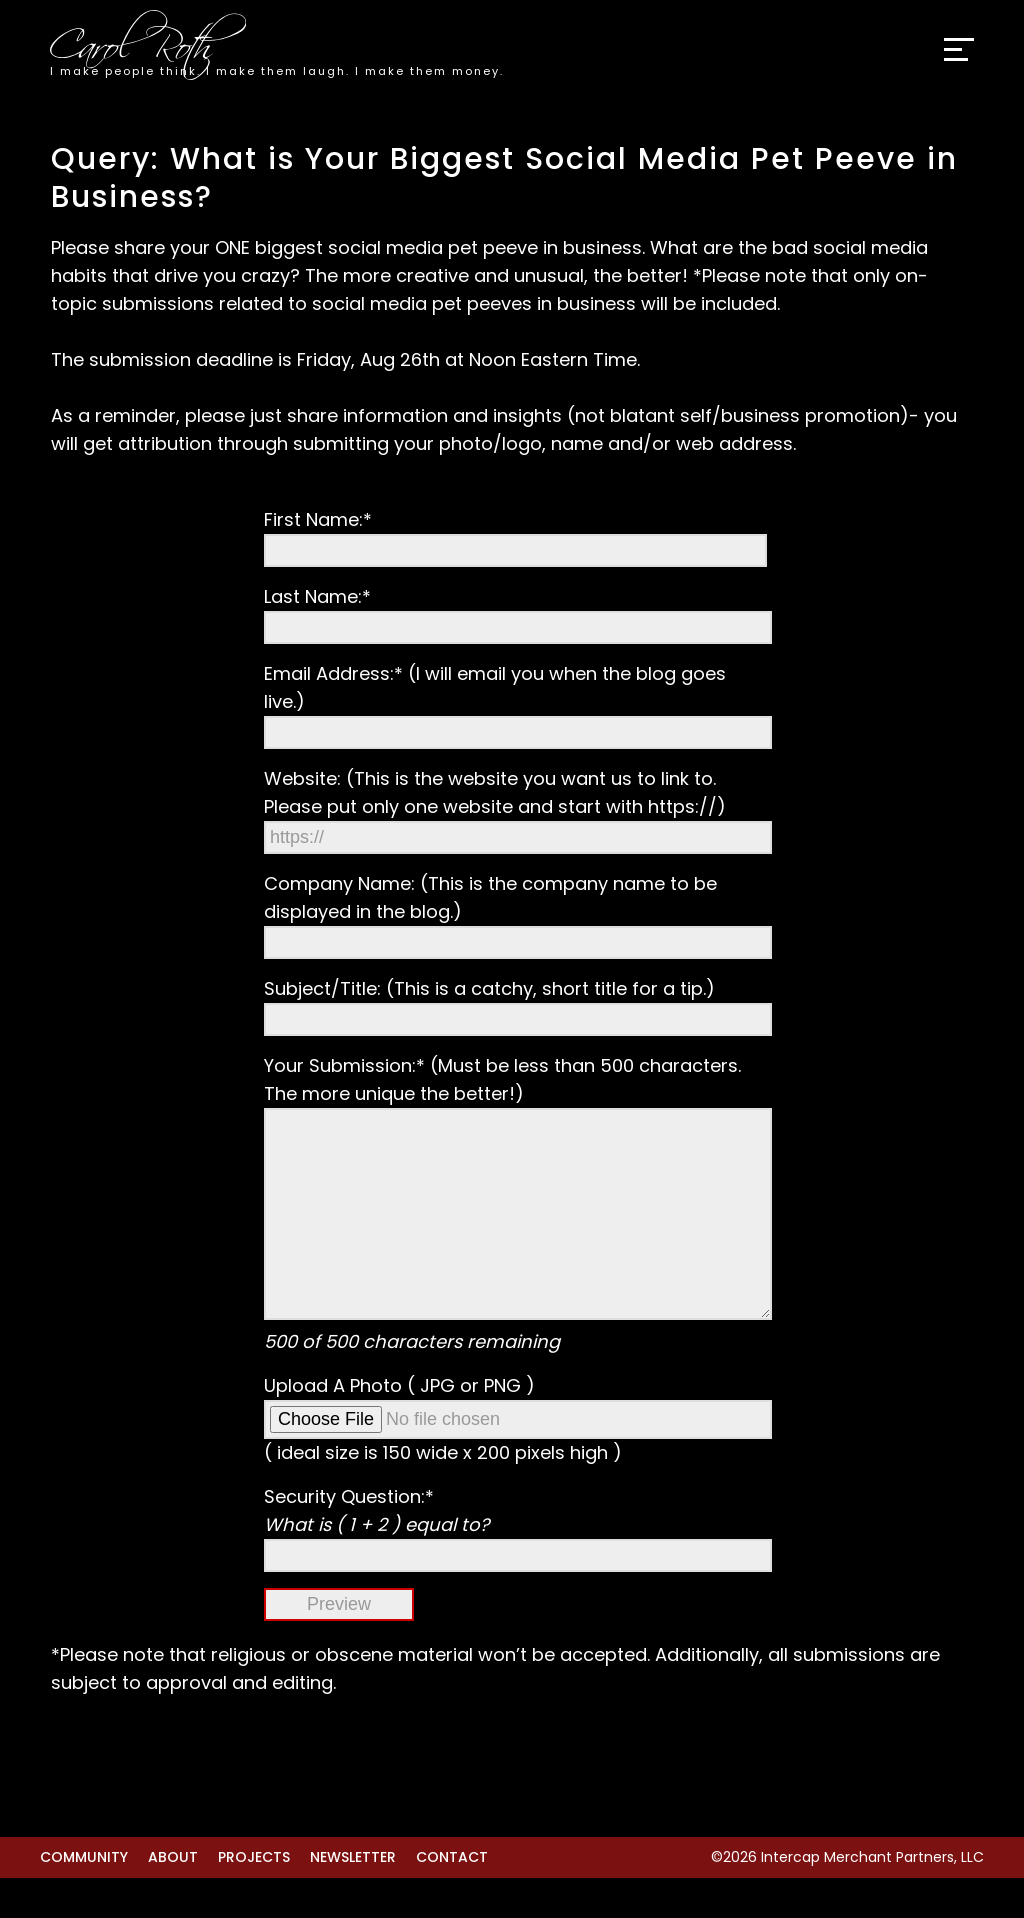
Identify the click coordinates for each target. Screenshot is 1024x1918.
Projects (254, 1897)
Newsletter (353, 1897)
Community (84, 1897)
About (173, 1897)
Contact (452, 1897)
